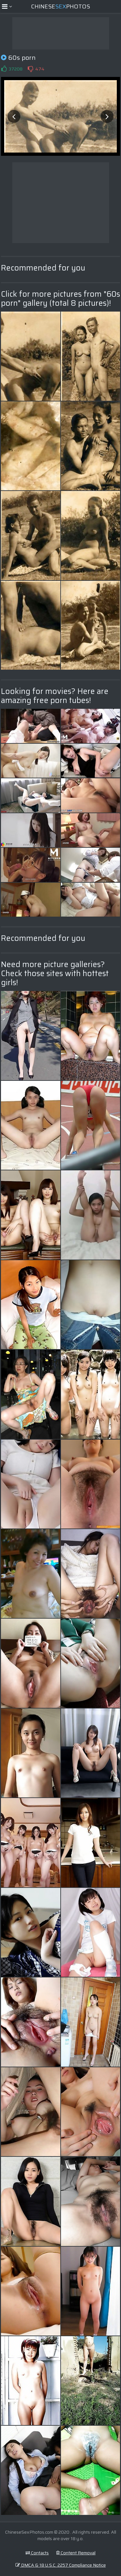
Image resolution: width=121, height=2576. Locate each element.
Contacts (37, 2552)
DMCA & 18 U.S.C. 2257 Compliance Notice (60, 2565)
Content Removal (76, 2552)
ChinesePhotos (60, 6)
